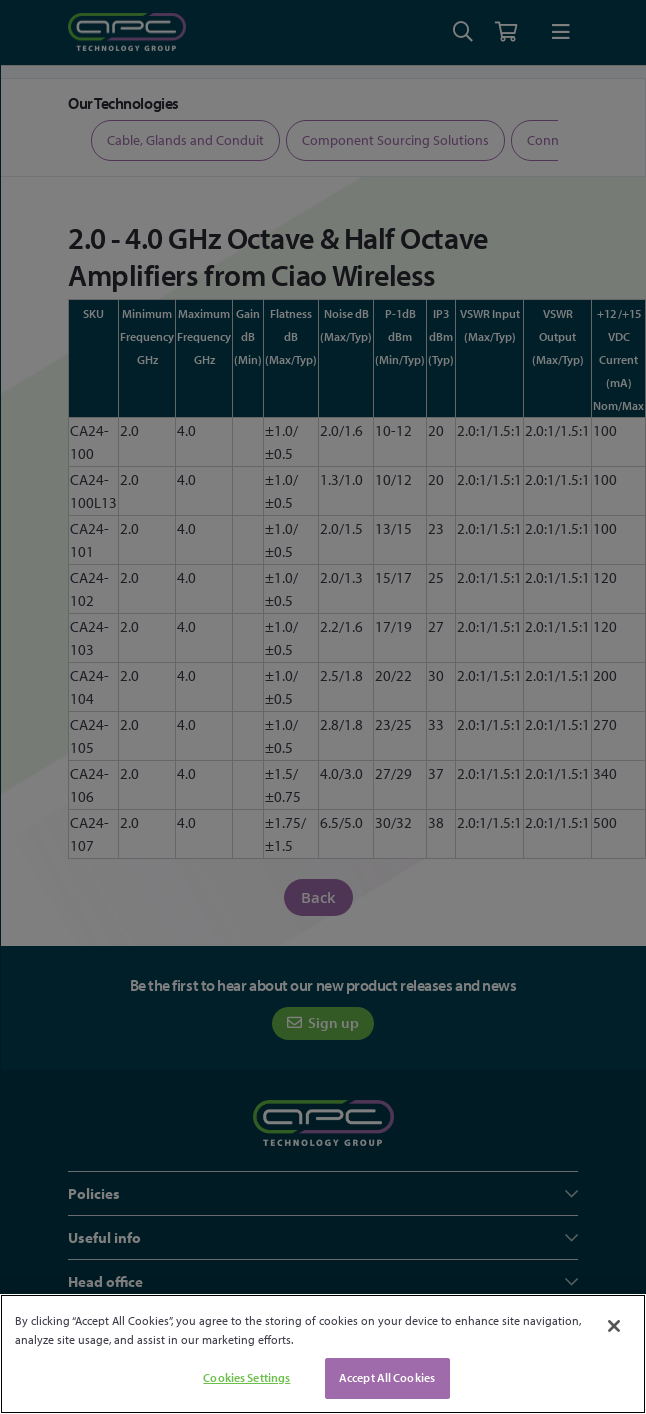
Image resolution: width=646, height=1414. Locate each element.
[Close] (614, 1326)
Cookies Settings (246, 1377)
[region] (323, 1354)
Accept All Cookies (387, 1377)
